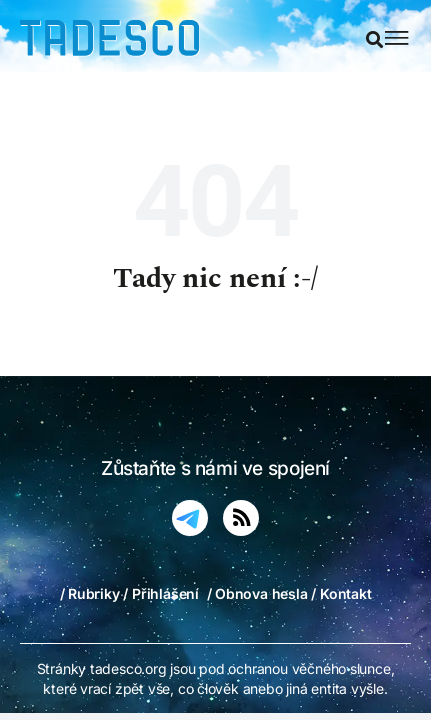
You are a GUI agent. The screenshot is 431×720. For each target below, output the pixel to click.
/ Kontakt (341, 593)
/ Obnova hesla (257, 593)
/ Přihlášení (160, 593)
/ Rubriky (90, 593)
